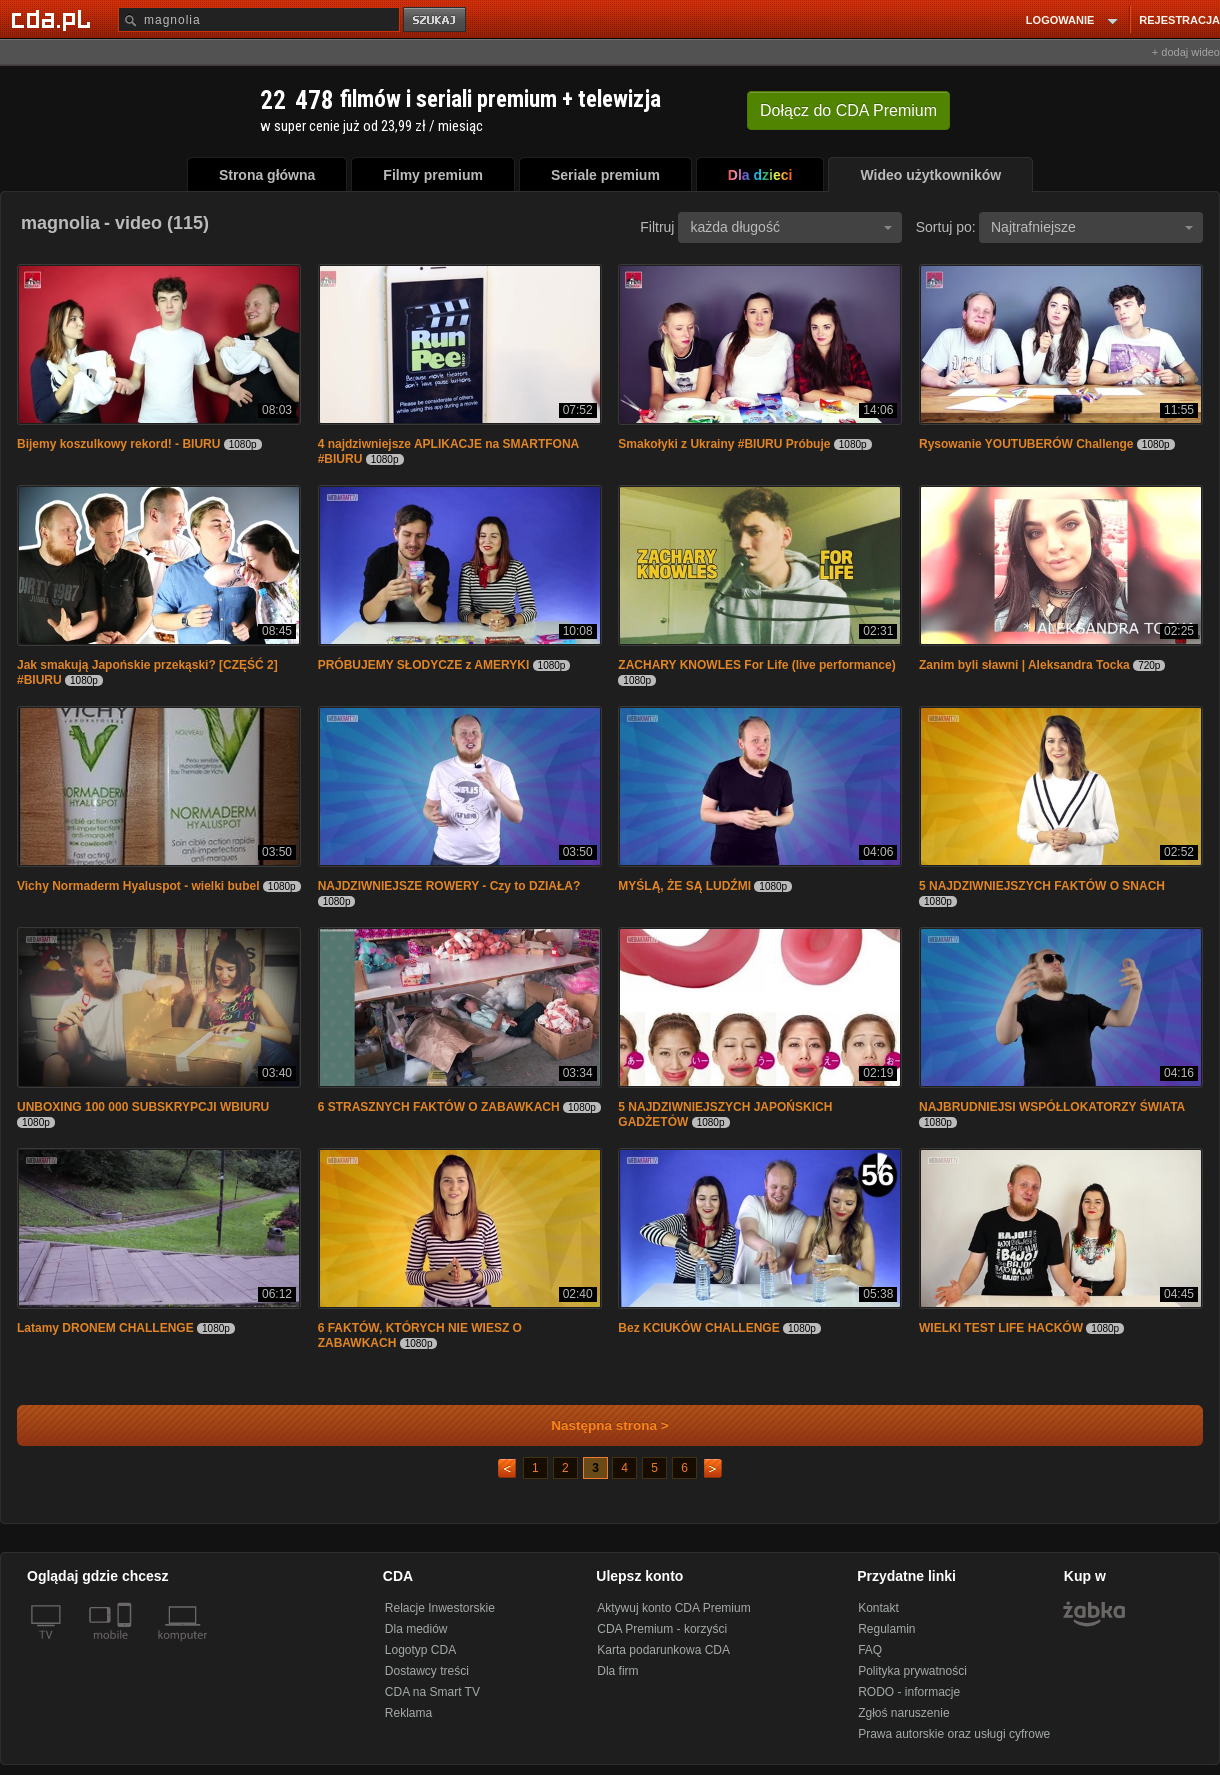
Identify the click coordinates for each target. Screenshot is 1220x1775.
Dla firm (617, 1671)
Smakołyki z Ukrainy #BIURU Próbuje (724, 444)
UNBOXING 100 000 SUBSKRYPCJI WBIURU (143, 1107)
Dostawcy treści (427, 1671)
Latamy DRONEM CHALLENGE (105, 1328)
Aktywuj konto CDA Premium (673, 1608)
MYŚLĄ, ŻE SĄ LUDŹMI (684, 886)
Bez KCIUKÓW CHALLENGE (698, 1328)
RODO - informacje (909, 1692)
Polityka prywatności (912, 1671)
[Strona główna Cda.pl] (54, 19)
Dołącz (848, 110)
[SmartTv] (126, 1647)
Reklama (408, 1713)
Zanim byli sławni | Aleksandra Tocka (1024, 665)
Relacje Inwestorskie (440, 1608)
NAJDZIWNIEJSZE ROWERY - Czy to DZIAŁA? (449, 886)
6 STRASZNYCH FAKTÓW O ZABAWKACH (439, 1107)
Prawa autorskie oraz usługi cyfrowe (954, 1734)
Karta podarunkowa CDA (663, 1650)
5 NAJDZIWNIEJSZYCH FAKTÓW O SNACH (1042, 886)
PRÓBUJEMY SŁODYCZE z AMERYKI (424, 665)
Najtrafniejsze (1092, 227)
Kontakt (878, 1608)
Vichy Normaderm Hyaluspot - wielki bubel (138, 886)
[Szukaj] (259, 19)
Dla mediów (416, 1629)
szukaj (436, 20)
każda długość (791, 227)
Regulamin (886, 1629)
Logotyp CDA (420, 1650)
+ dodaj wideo (1186, 52)
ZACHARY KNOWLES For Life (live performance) (756, 665)
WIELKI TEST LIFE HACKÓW (1001, 1328)
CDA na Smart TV (432, 1692)
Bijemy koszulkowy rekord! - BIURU (118, 444)
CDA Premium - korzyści (662, 1629)
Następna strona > (596, 1425)
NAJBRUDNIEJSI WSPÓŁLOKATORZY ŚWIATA (1052, 1107)
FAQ (870, 1650)
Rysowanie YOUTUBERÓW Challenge (1026, 444)
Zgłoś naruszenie (903, 1713)
